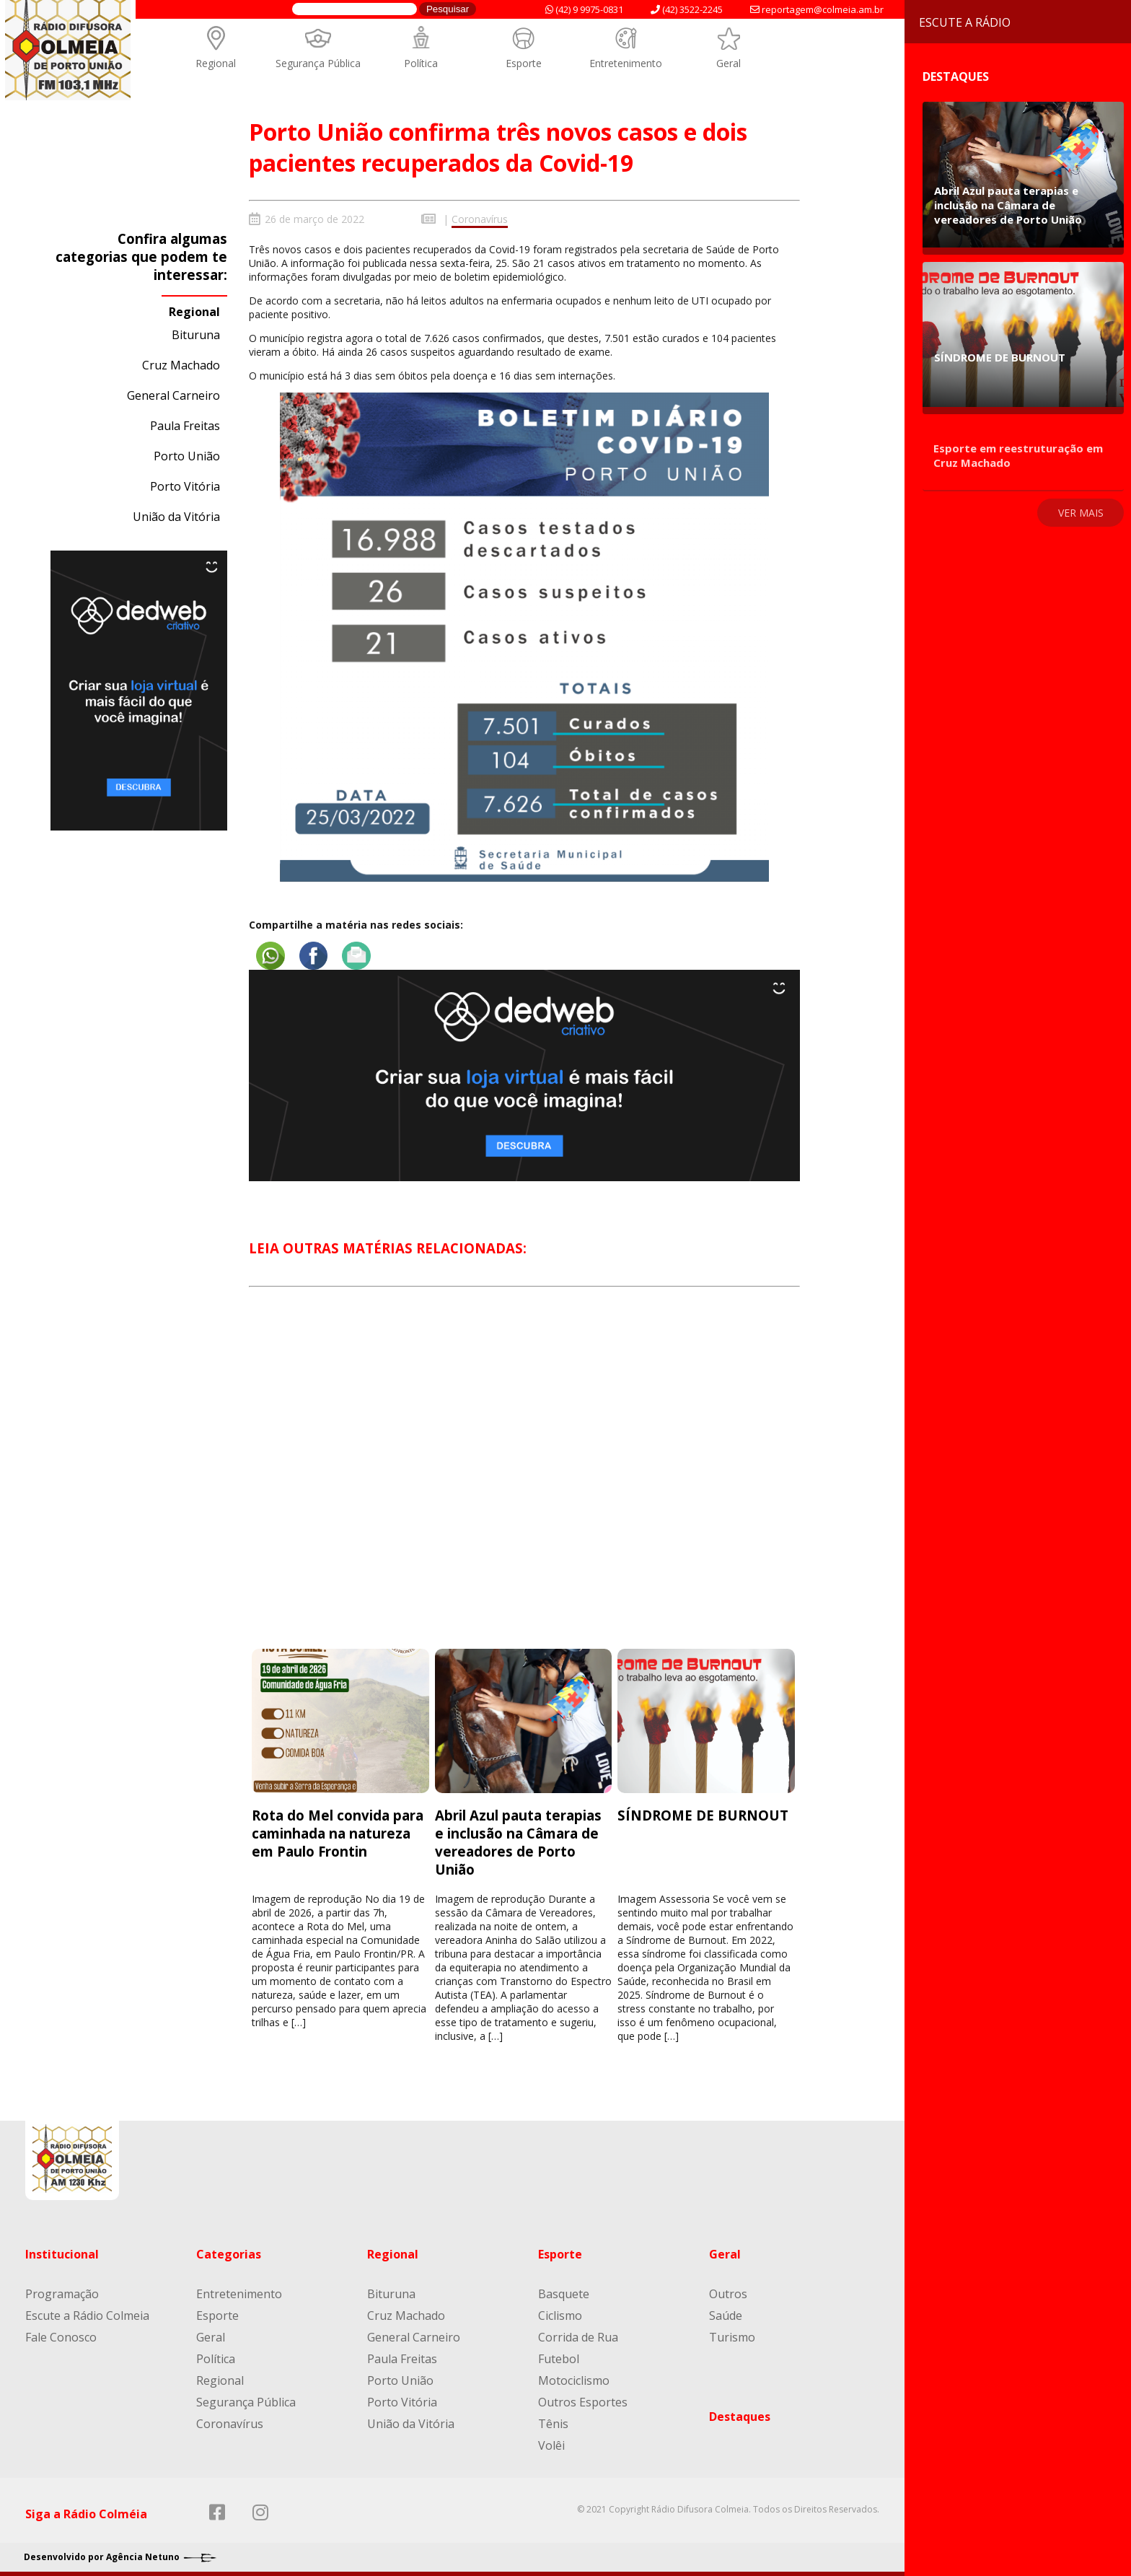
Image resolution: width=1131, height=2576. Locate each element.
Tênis (553, 2421)
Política (421, 63)
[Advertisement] (525, 1478)
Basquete (563, 2291)
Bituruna (196, 335)
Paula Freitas (185, 426)
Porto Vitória (185, 486)
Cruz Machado (181, 365)
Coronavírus (480, 219)
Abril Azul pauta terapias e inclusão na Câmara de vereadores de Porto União (518, 1840)
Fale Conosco (61, 2334)
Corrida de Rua (578, 2334)
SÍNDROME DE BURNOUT (702, 1813)
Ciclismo (560, 2313)
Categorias (228, 2251)
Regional (215, 63)
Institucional (62, 2251)
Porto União (187, 456)
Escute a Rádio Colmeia (87, 2313)
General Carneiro (173, 395)
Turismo (732, 2334)
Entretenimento (625, 63)
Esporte (524, 63)
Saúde (725, 2313)
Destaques (739, 2414)
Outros (728, 2291)
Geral (728, 63)
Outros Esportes (583, 2399)
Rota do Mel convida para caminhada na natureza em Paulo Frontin (337, 1831)
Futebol (558, 2356)
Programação (62, 2291)
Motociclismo (573, 2378)
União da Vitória (176, 517)
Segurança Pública (318, 63)
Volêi (551, 2442)
